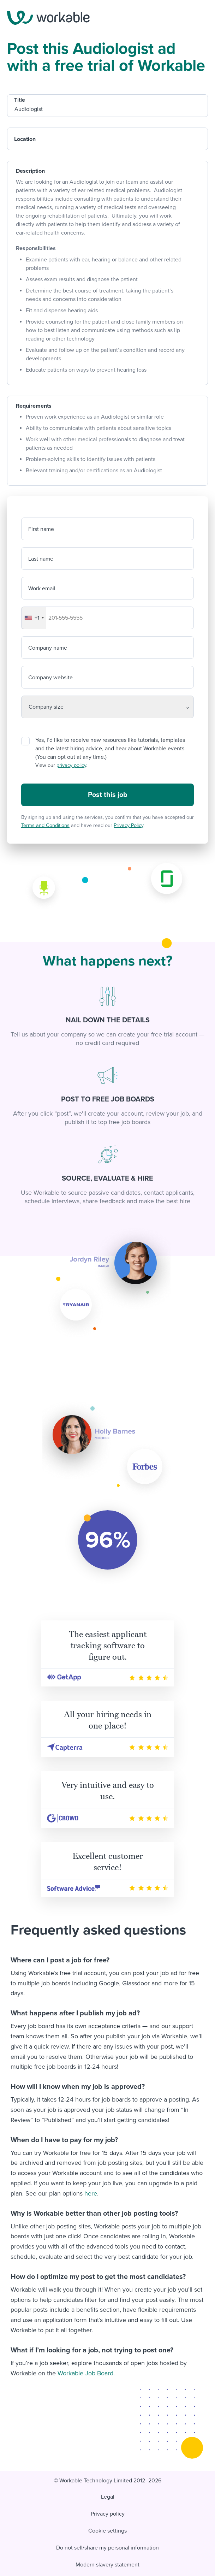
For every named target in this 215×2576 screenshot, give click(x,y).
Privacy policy (108, 2513)
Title (19, 100)
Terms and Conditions (45, 825)
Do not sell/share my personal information (107, 2547)
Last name (40, 558)
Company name (47, 647)
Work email (41, 588)
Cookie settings (107, 2530)
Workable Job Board (85, 2373)
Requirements (34, 405)
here (90, 2193)
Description (30, 171)
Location (25, 139)
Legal (107, 2496)
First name (41, 529)
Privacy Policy (128, 825)
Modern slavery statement (107, 2564)
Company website (50, 677)
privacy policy (71, 765)
